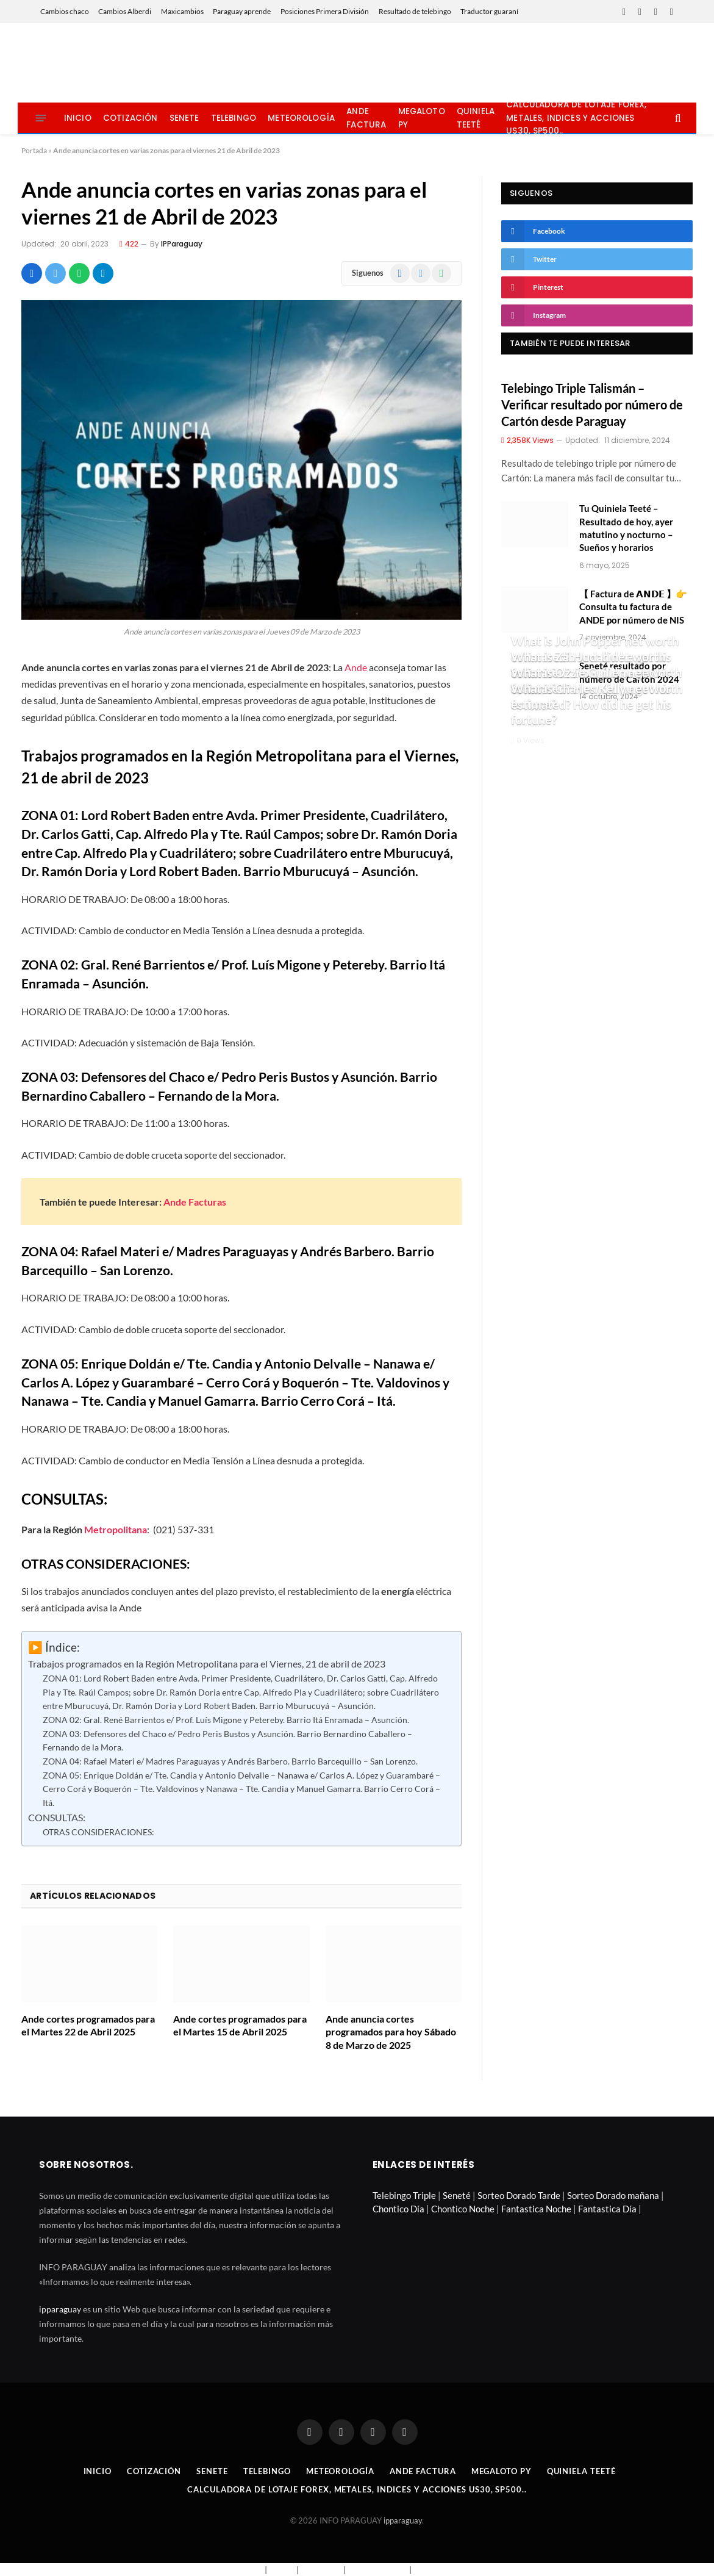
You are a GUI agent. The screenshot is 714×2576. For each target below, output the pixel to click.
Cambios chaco (64, 11)
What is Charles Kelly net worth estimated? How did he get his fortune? (596, 704)
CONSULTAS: (56, 1817)
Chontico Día (398, 2208)
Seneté (457, 2195)
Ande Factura (366, 118)
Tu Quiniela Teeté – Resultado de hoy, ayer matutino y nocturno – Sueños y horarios (626, 528)
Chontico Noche (462, 2208)
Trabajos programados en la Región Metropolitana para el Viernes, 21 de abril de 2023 (206, 1663)
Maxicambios (182, 11)
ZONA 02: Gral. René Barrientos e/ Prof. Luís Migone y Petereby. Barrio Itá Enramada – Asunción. (226, 1719)
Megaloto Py (421, 118)
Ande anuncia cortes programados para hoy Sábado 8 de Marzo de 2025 (391, 2032)
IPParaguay (181, 244)
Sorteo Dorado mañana (613, 2195)
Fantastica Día (607, 2208)
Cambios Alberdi (124, 11)
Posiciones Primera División (324, 11)
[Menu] (41, 118)
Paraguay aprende (242, 11)
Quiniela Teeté (475, 118)
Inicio (77, 118)
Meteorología (301, 118)
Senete (184, 118)
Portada (34, 150)
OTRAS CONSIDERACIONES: (98, 1832)
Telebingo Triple (404, 2195)
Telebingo (233, 118)
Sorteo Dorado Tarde (518, 2195)
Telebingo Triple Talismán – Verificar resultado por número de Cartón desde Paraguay (592, 404)
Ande (356, 667)
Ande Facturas (194, 1201)
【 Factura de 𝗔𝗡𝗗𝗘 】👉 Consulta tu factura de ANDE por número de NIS (633, 606)
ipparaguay (60, 2309)
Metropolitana (115, 1529)
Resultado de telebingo (415, 11)
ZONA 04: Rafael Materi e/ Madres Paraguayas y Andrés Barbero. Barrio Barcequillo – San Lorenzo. (230, 1761)
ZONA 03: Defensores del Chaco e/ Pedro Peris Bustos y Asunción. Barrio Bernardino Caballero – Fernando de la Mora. (227, 1741)
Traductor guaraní (489, 11)
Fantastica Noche (536, 2208)
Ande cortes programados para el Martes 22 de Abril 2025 (88, 2025)
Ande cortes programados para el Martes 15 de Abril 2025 (240, 2025)
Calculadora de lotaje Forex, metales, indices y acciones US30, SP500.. (576, 118)
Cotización (130, 118)
